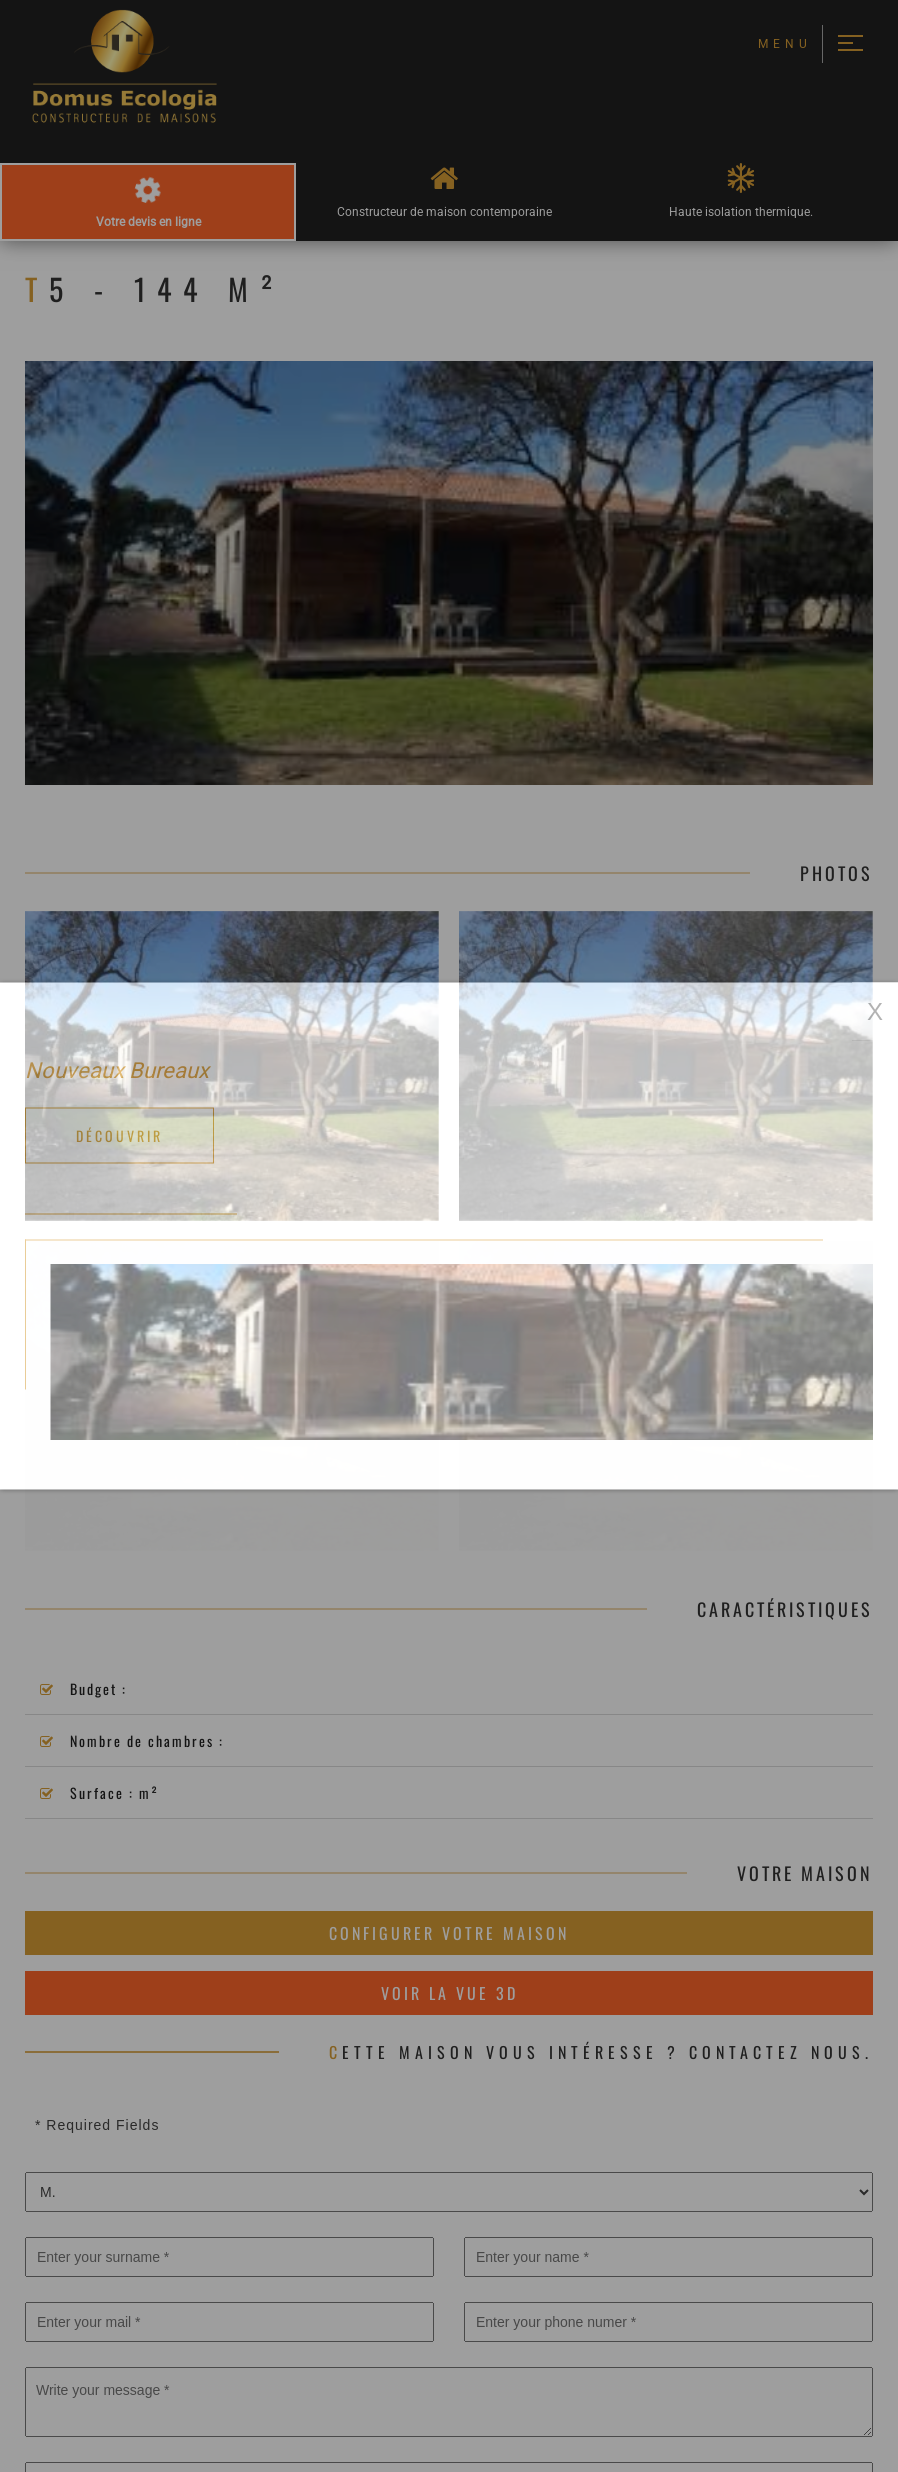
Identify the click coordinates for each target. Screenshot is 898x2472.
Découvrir (119, 1135)
